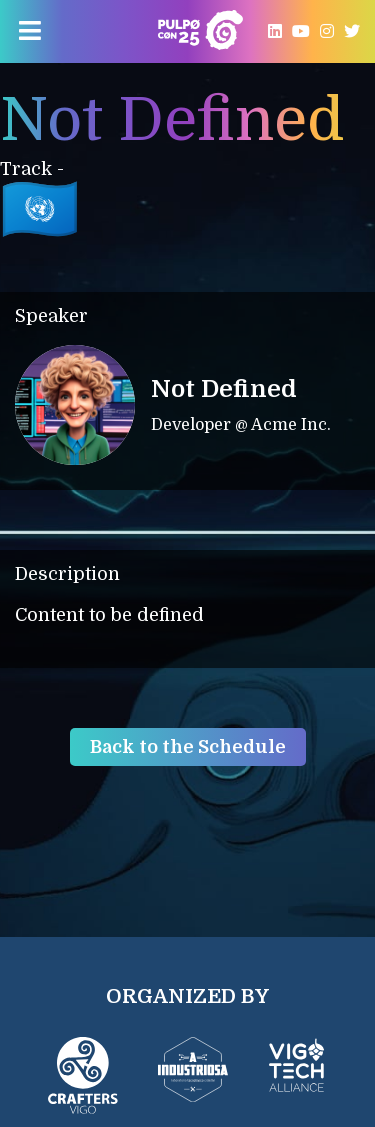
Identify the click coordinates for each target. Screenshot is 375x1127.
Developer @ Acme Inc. (241, 425)
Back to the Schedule (188, 747)
